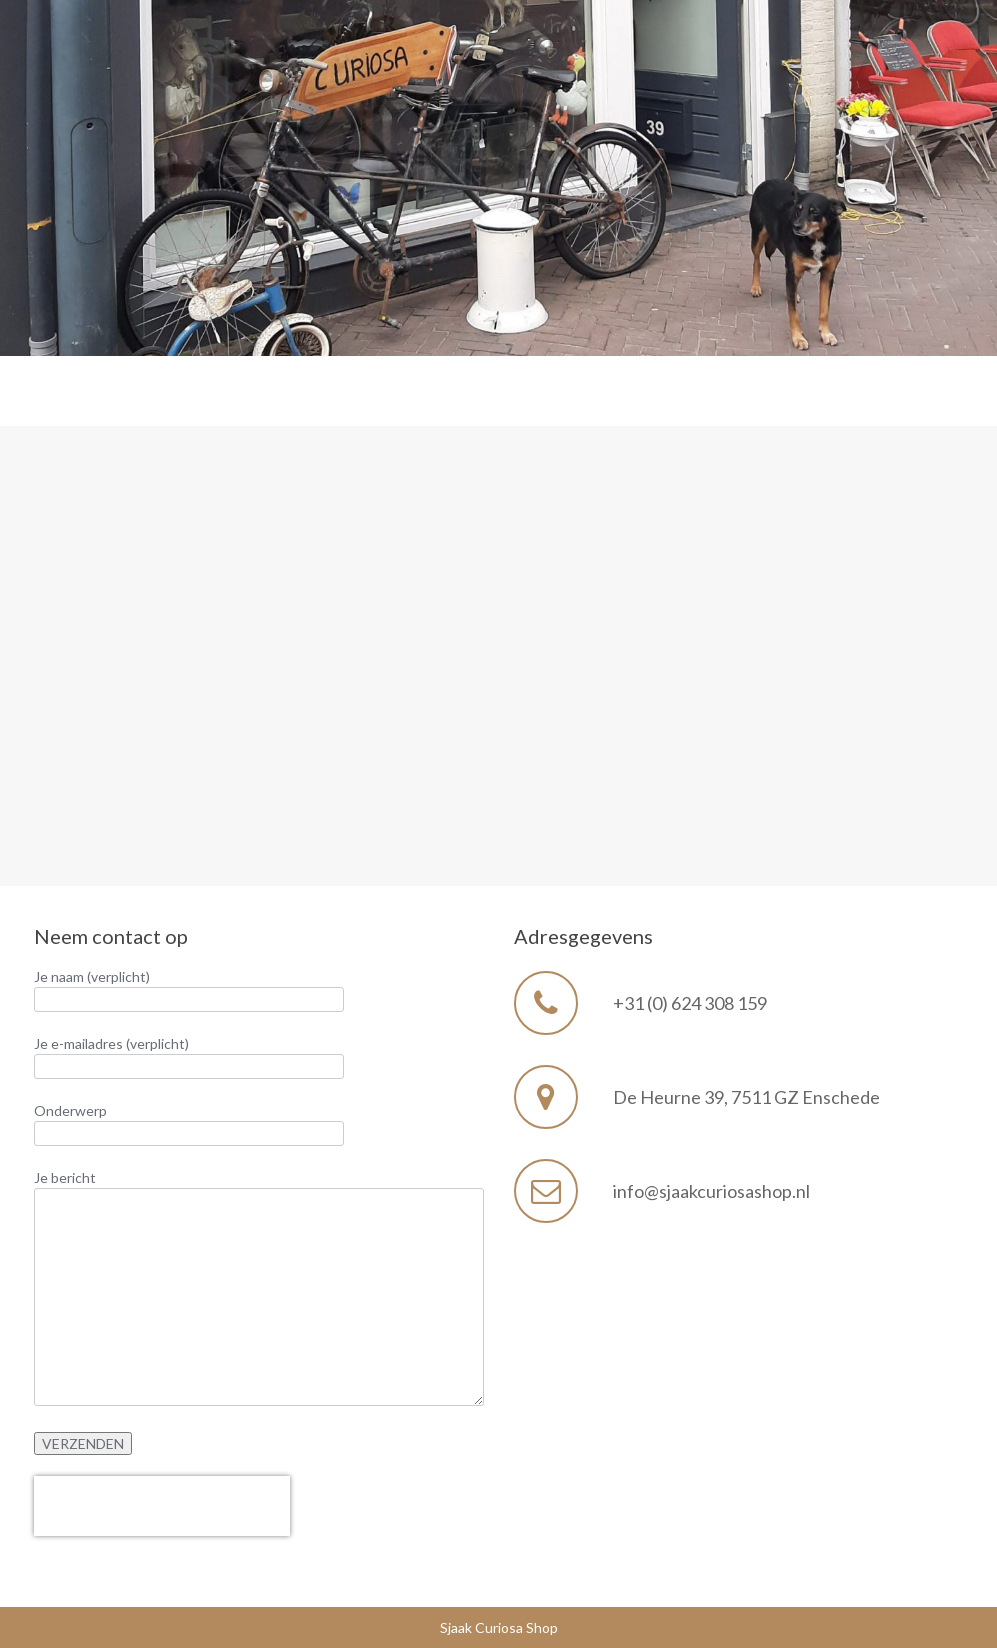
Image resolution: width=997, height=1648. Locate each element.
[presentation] (162, 1506)
